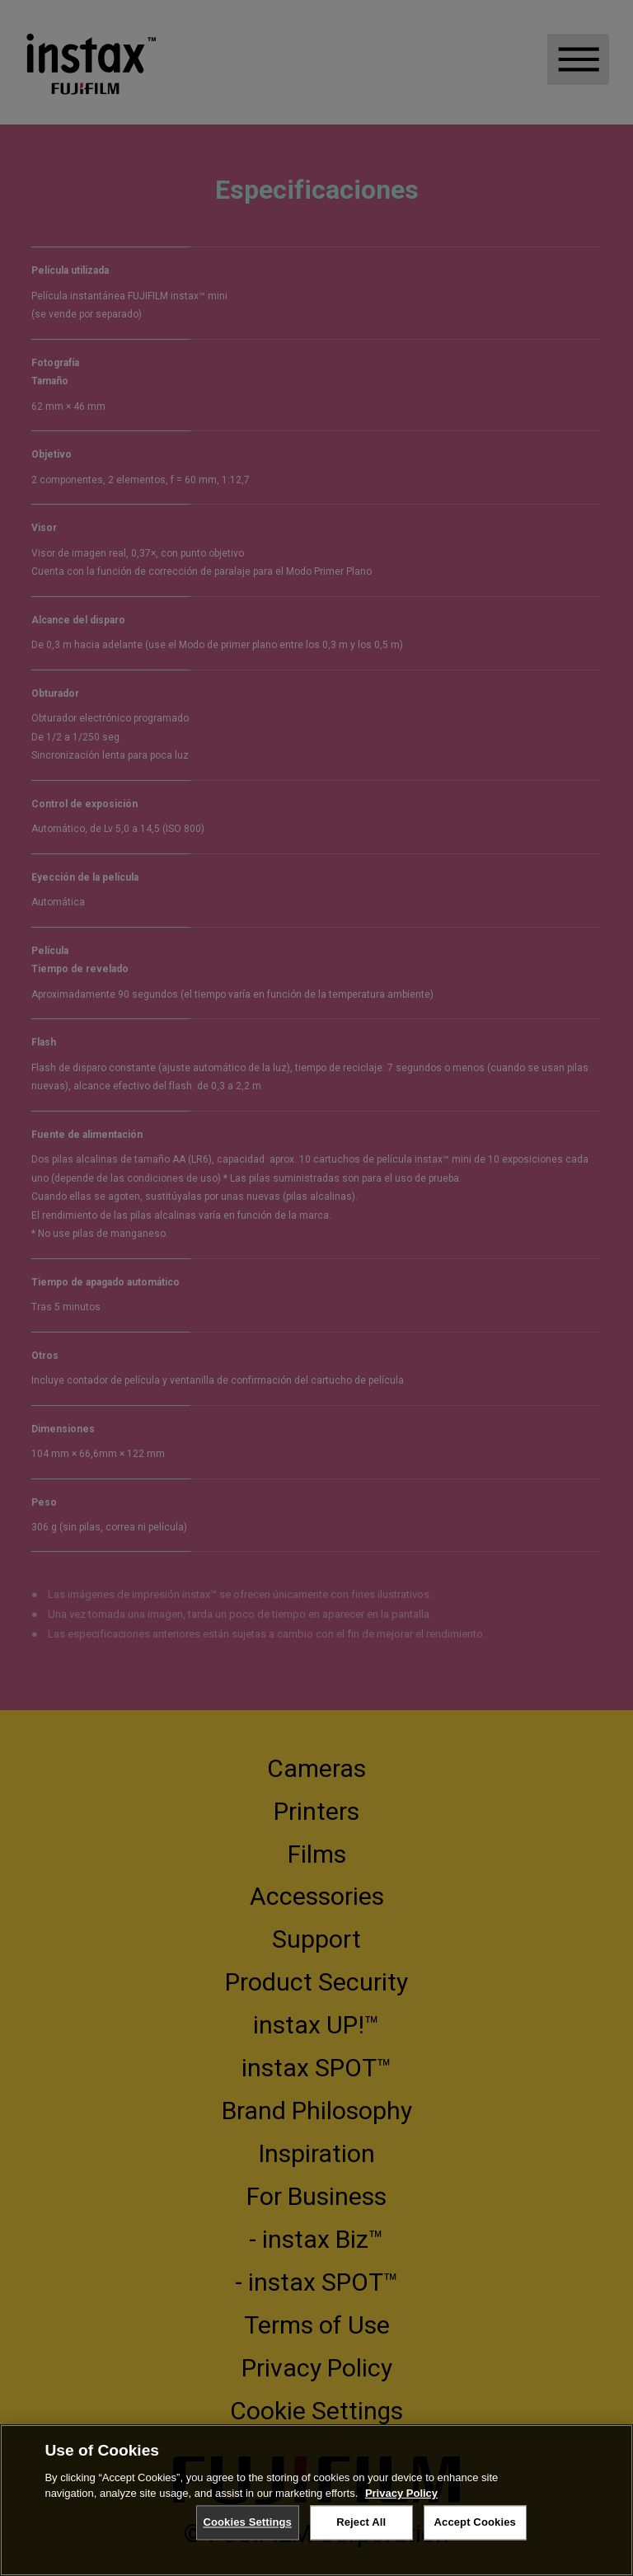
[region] (316, 2500)
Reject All (361, 2522)
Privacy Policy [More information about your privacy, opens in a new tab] (401, 2493)
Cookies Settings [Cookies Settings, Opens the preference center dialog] (247, 2522)
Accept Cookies (475, 2522)
